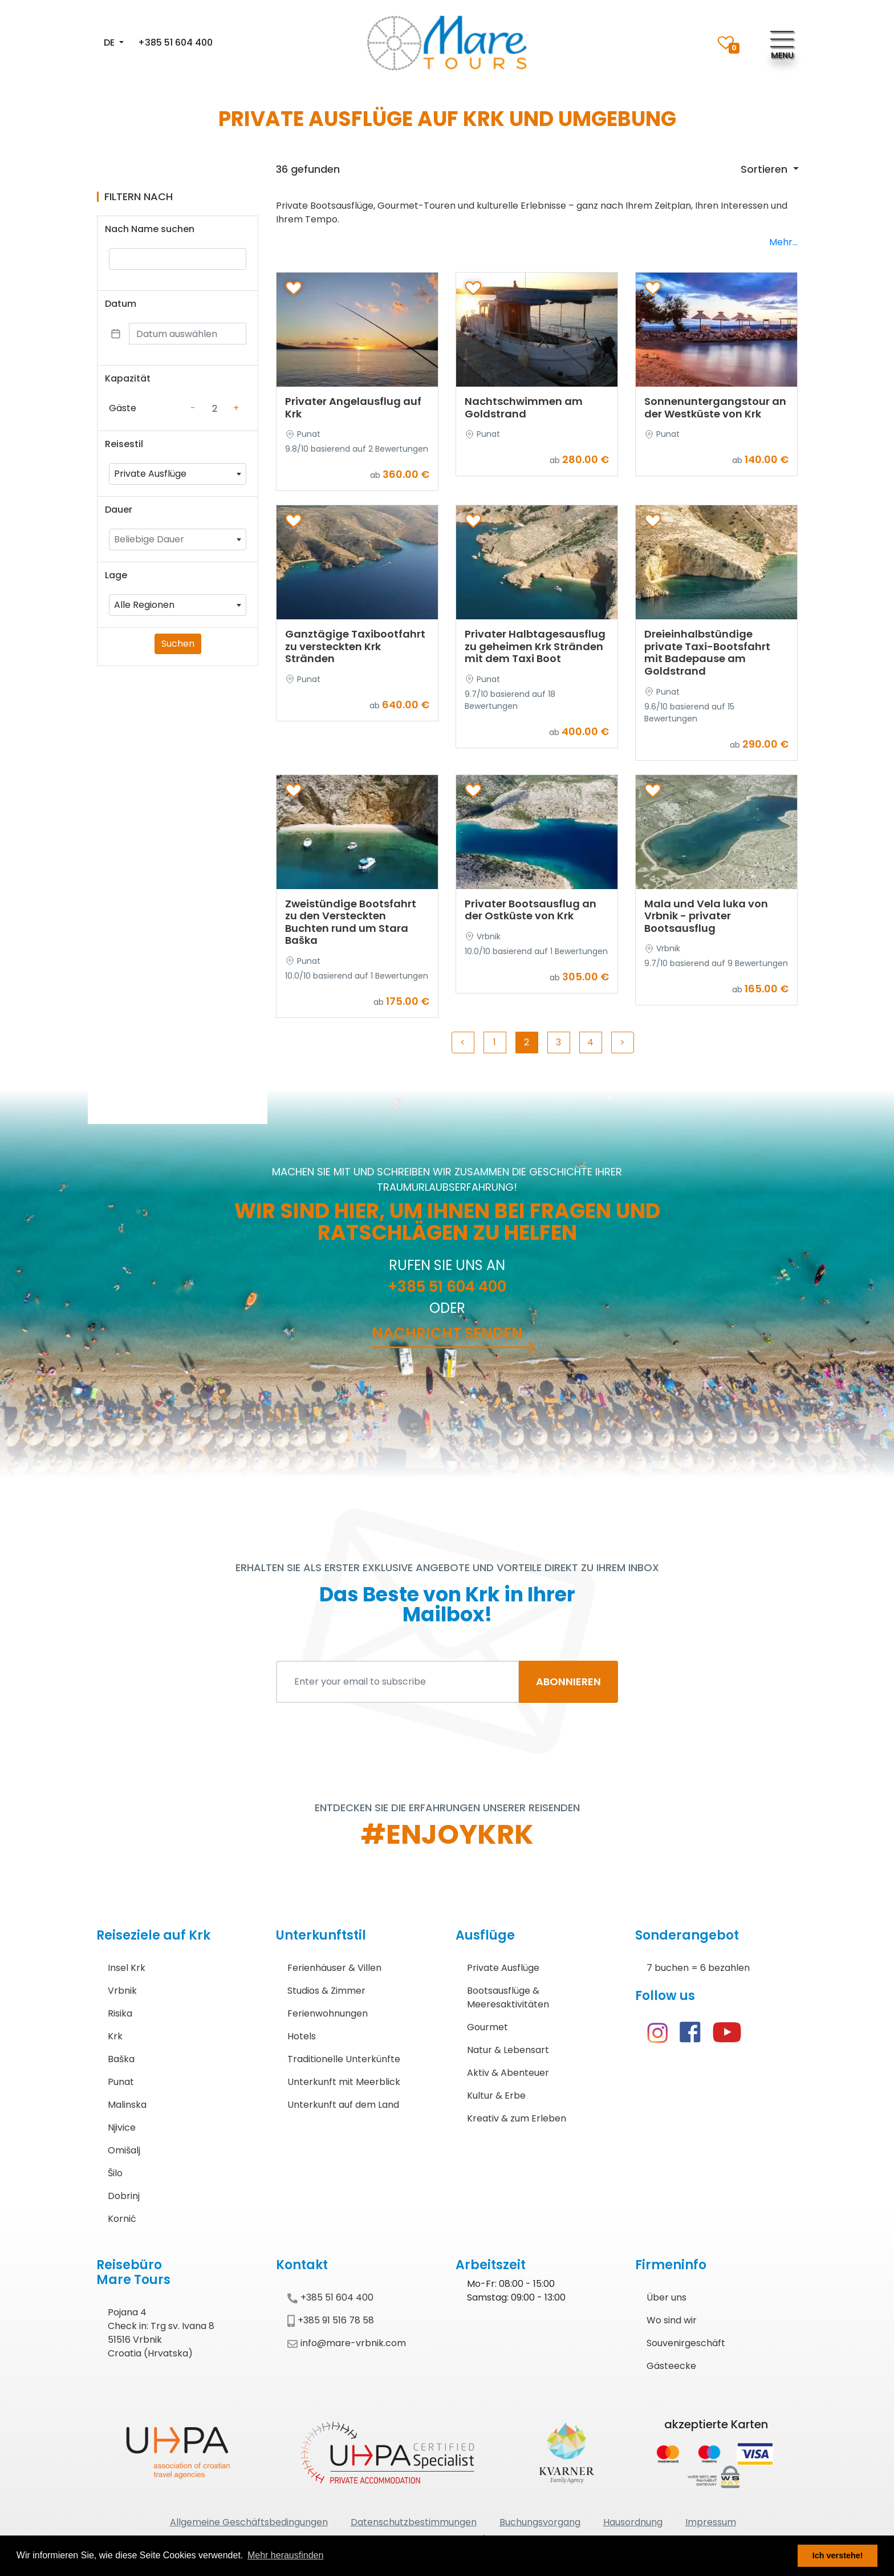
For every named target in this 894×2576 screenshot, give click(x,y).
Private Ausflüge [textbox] (150, 473)
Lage (116, 575)
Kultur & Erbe (496, 2095)
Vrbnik (122, 1990)
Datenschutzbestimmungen (414, 2522)
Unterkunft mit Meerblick (343, 2081)
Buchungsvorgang (539, 2522)
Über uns (666, 2297)
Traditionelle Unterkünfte (343, 2059)
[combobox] (177, 474)
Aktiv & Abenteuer (508, 2072)
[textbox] (177, 539)
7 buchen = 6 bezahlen (698, 1967)
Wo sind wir (672, 2320)
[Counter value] (214, 408)
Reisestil (124, 444)
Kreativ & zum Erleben (516, 2118)
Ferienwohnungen (327, 2013)
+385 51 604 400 (175, 42)
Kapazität (128, 378)
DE (110, 42)
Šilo (115, 2173)
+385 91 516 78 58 (330, 2320)
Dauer (118, 509)
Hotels (301, 2036)
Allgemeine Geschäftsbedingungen (249, 2522)
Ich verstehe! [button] (837, 2555)
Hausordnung (633, 2522)
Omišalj (124, 2150)
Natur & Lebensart (508, 2049)
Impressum (710, 2522)
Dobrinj (124, 2195)
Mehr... (783, 242)
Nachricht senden (447, 1333)
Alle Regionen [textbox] (144, 604)
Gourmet (487, 2027)
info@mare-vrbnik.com (346, 2343)
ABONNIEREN (568, 1681)
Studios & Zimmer (326, 1990)
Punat (121, 2081)
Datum (120, 303)
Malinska (127, 2104)
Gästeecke (671, 2365)
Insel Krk (126, 1967)
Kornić (122, 2218)
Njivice (122, 2127)
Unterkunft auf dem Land (343, 2104)
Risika (120, 2013)
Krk (115, 2036)
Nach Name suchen (149, 229)
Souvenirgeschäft (686, 2343)
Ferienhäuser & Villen (334, 1967)
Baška (121, 2059)
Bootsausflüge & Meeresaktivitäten (508, 1997)
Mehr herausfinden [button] (285, 2555)
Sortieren (765, 169)
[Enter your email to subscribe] (397, 1682)
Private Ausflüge (503, 1967)
